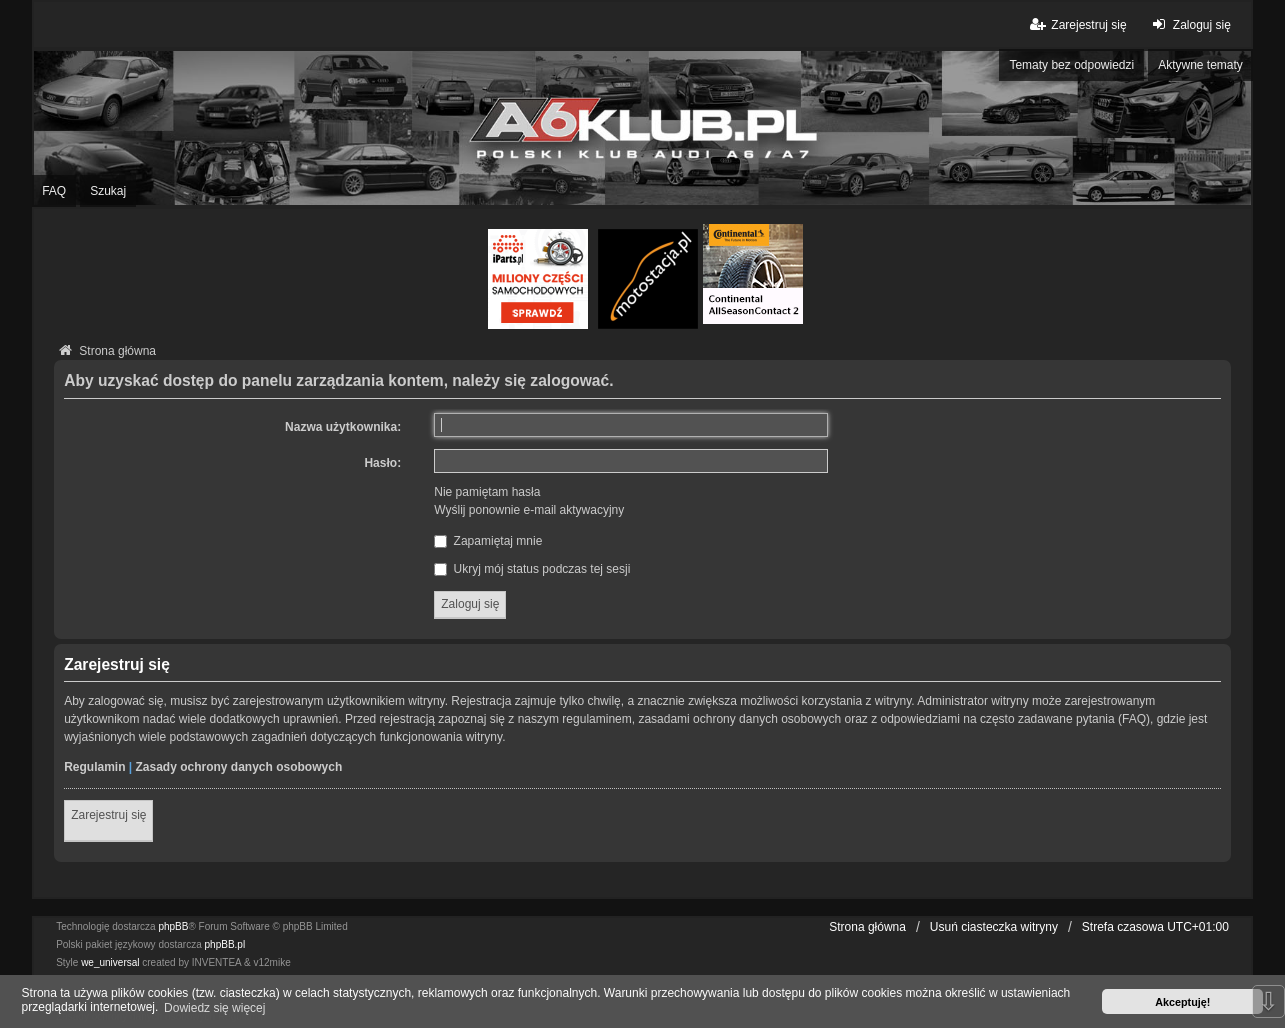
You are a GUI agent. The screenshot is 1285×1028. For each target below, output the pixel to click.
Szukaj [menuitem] (108, 191)
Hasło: (382, 463)
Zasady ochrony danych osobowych (239, 767)
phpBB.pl (225, 944)
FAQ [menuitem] (54, 191)
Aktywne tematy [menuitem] (1200, 65)
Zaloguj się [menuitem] (1189, 24)
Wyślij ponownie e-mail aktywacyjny (529, 510)
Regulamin (94, 767)
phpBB (173, 926)
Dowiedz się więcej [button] (214, 1008)
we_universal (110, 962)
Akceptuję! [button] (1182, 1002)
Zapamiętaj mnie (488, 541)
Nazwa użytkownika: (343, 427)
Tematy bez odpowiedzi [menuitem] (1071, 65)
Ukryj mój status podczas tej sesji (532, 569)
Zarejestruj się (108, 815)
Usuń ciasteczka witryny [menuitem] (994, 927)
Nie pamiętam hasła (487, 492)
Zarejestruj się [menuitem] (1076, 24)
